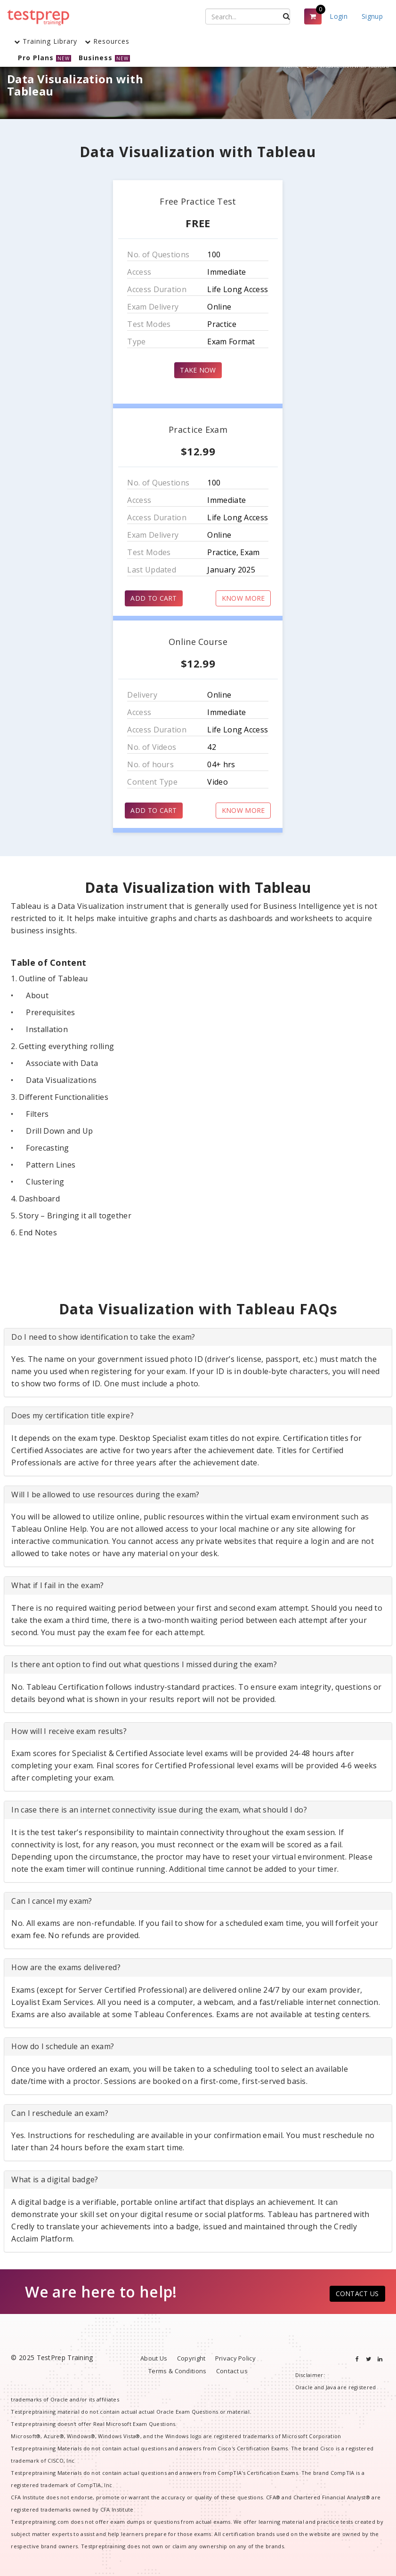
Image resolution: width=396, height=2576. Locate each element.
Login (339, 16)
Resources (107, 41)
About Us (153, 2358)
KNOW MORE (243, 598)
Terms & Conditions (177, 2371)
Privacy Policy (235, 2358)
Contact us (232, 2371)
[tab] (197, 1337)
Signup (372, 16)
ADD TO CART (153, 598)
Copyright (191, 2358)
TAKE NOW (198, 370)
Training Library (45, 41)
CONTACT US (357, 2293)
